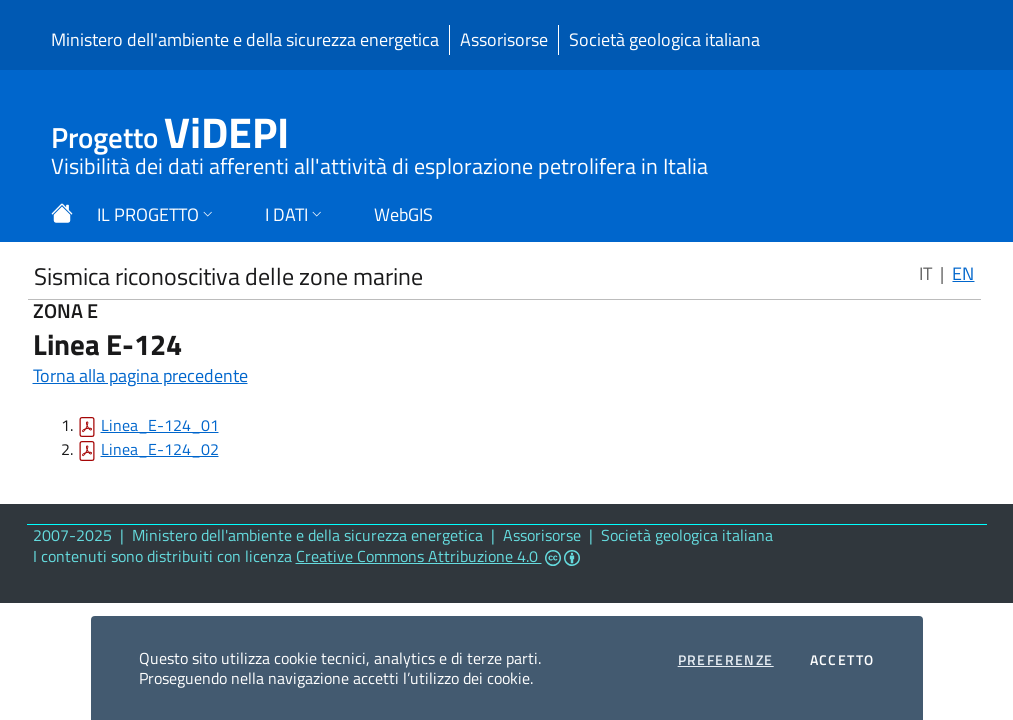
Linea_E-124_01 (160, 425)
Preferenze (726, 660)
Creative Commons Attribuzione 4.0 (438, 556)
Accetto (842, 660)
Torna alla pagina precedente (140, 375)
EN (963, 273)
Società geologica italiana (664, 39)
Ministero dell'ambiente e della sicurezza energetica (245, 39)
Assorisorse (504, 39)
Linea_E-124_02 (160, 449)
